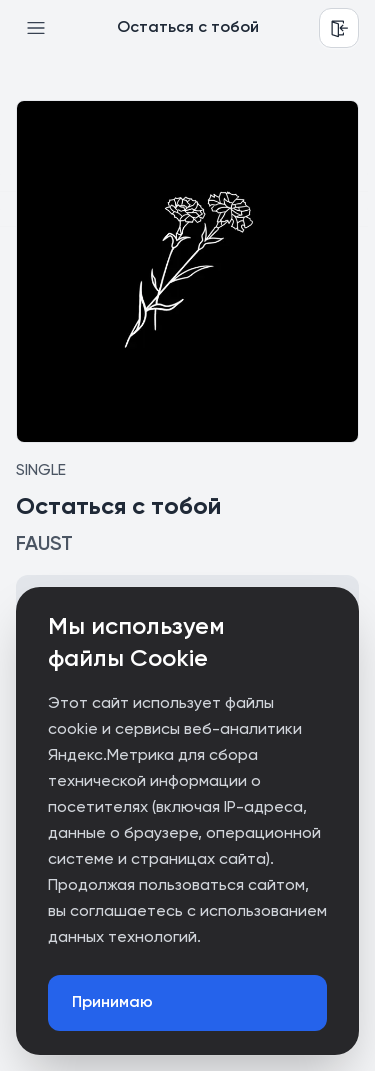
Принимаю (112, 1003)
